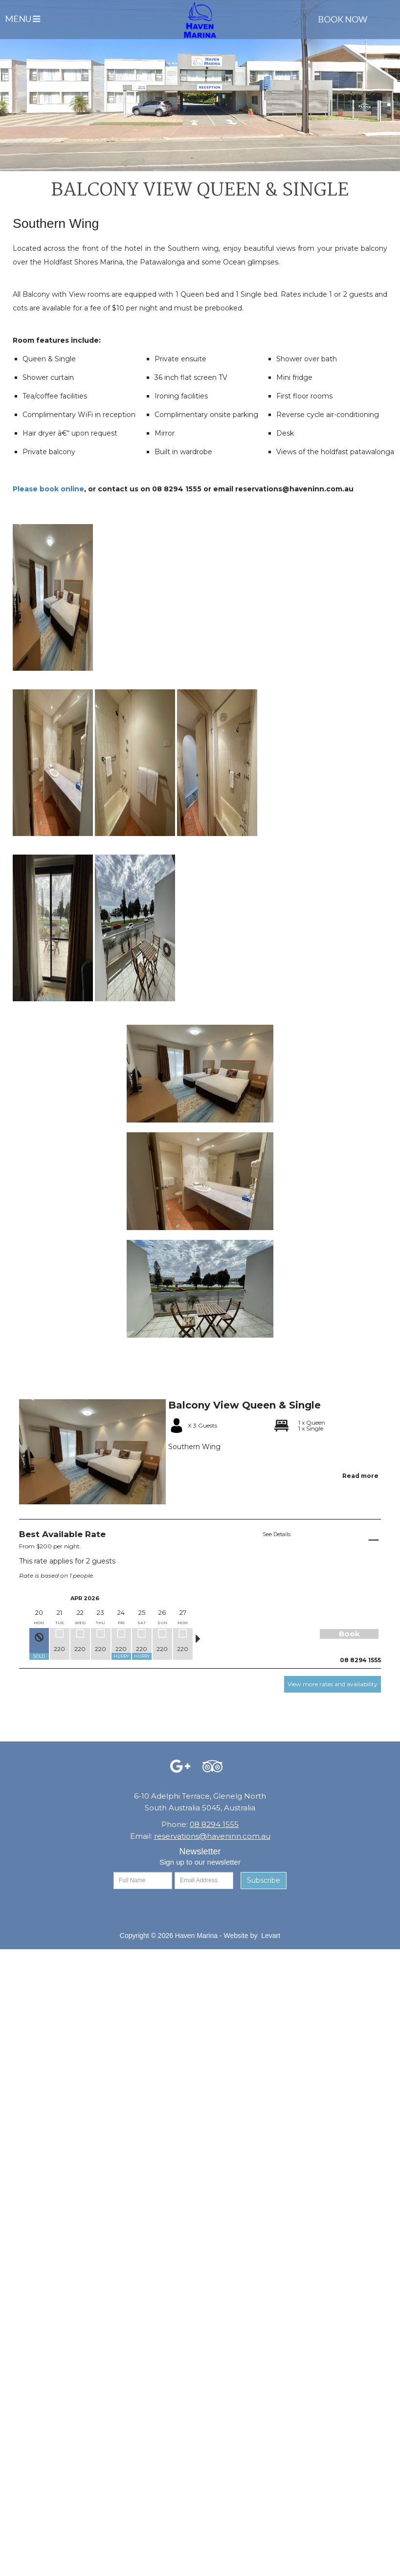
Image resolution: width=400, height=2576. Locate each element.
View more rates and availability (333, 1684)
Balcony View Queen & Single (244, 1405)
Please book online (48, 488)
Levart (270, 1935)
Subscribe (263, 1880)
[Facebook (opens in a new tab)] (180, 1769)
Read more (360, 1475)
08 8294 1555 (214, 1824)
